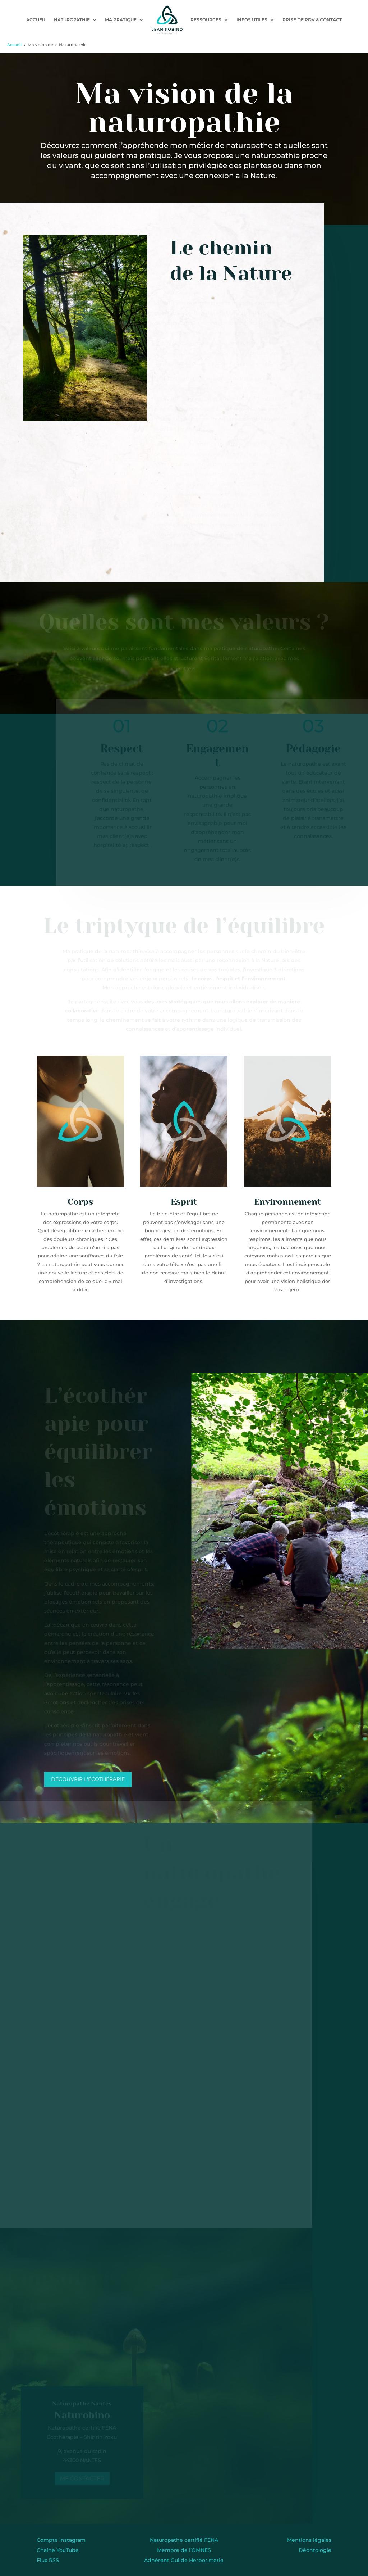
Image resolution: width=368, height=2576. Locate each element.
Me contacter (81, 2478)
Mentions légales (309, 2540)
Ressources (205, 19)
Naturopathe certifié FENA (184, 2540)
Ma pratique (121, 19)
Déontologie (315, 2550)
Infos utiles (251, 19)
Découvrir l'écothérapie (88, 1779)
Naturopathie (72, 19)
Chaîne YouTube (58, 2550)
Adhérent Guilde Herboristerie (184, 2560)
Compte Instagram (61, 2540)
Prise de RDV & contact (312, 19)
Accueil (36, 19)
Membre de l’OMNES (184, 2550)
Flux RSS (48, 2560)
